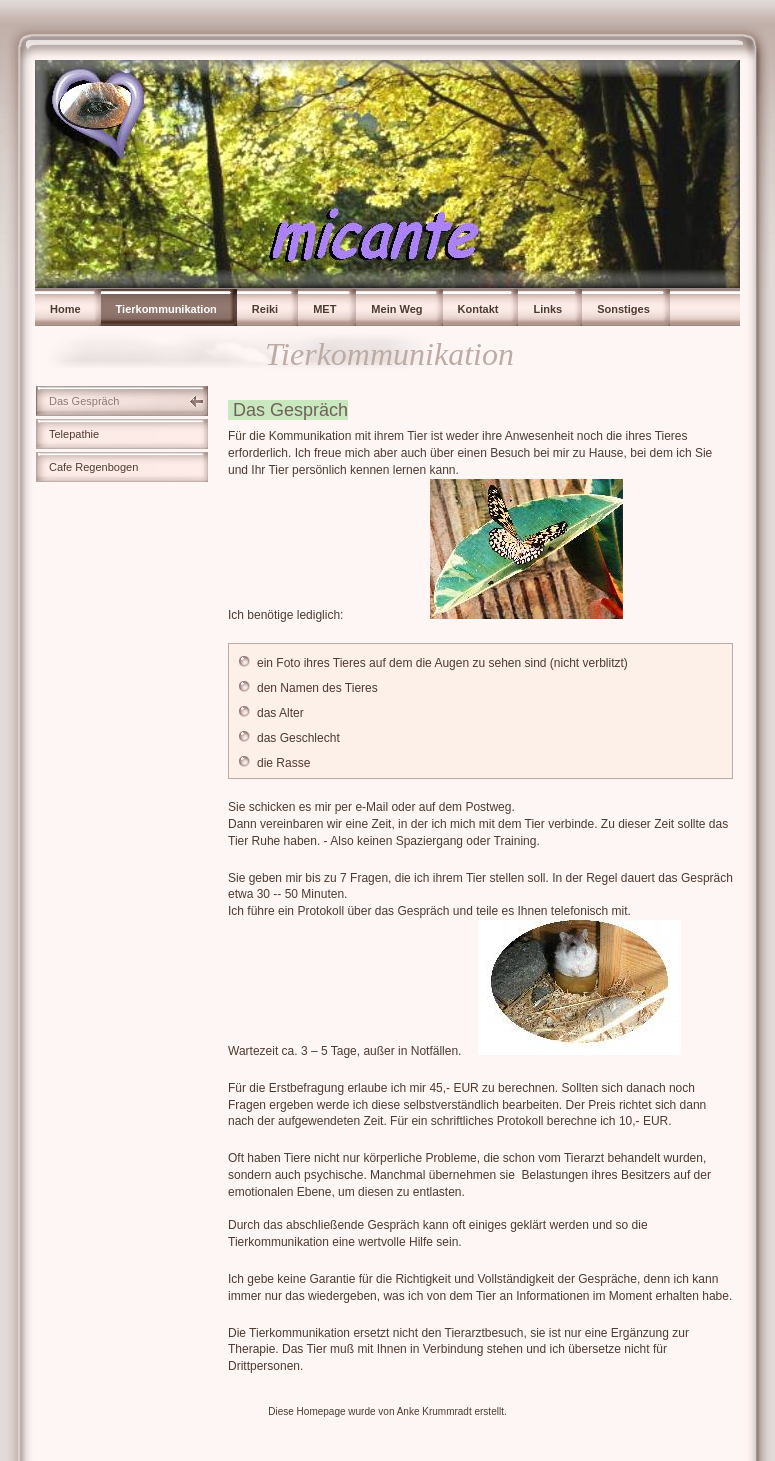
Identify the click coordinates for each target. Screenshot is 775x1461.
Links (547, 309)
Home (65, 309)
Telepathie (74, 434)
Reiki (265, 309)
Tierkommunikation (166, 309)
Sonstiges (623, 309)
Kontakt (478, 309)
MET (324, 309)
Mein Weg (396, 309)
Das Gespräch (84, 401)
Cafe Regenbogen (93, 467)
